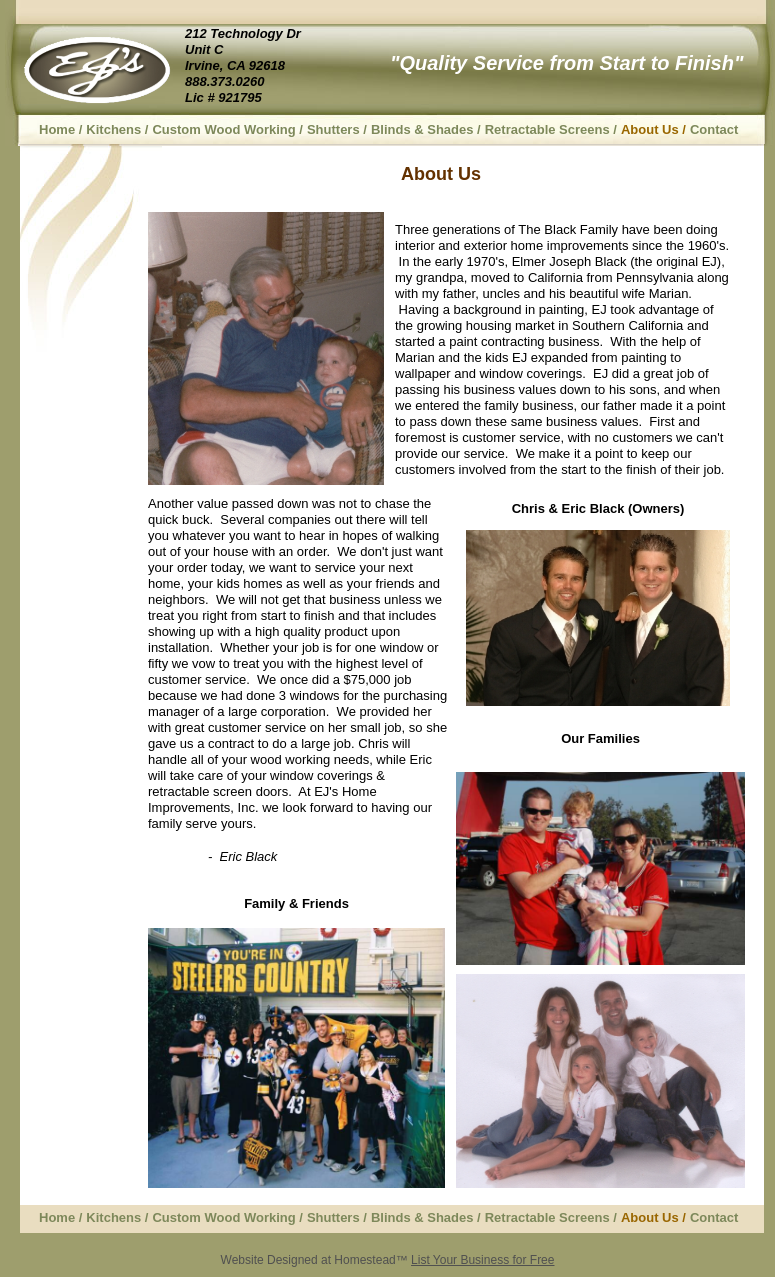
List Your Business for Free (482, 1260)
